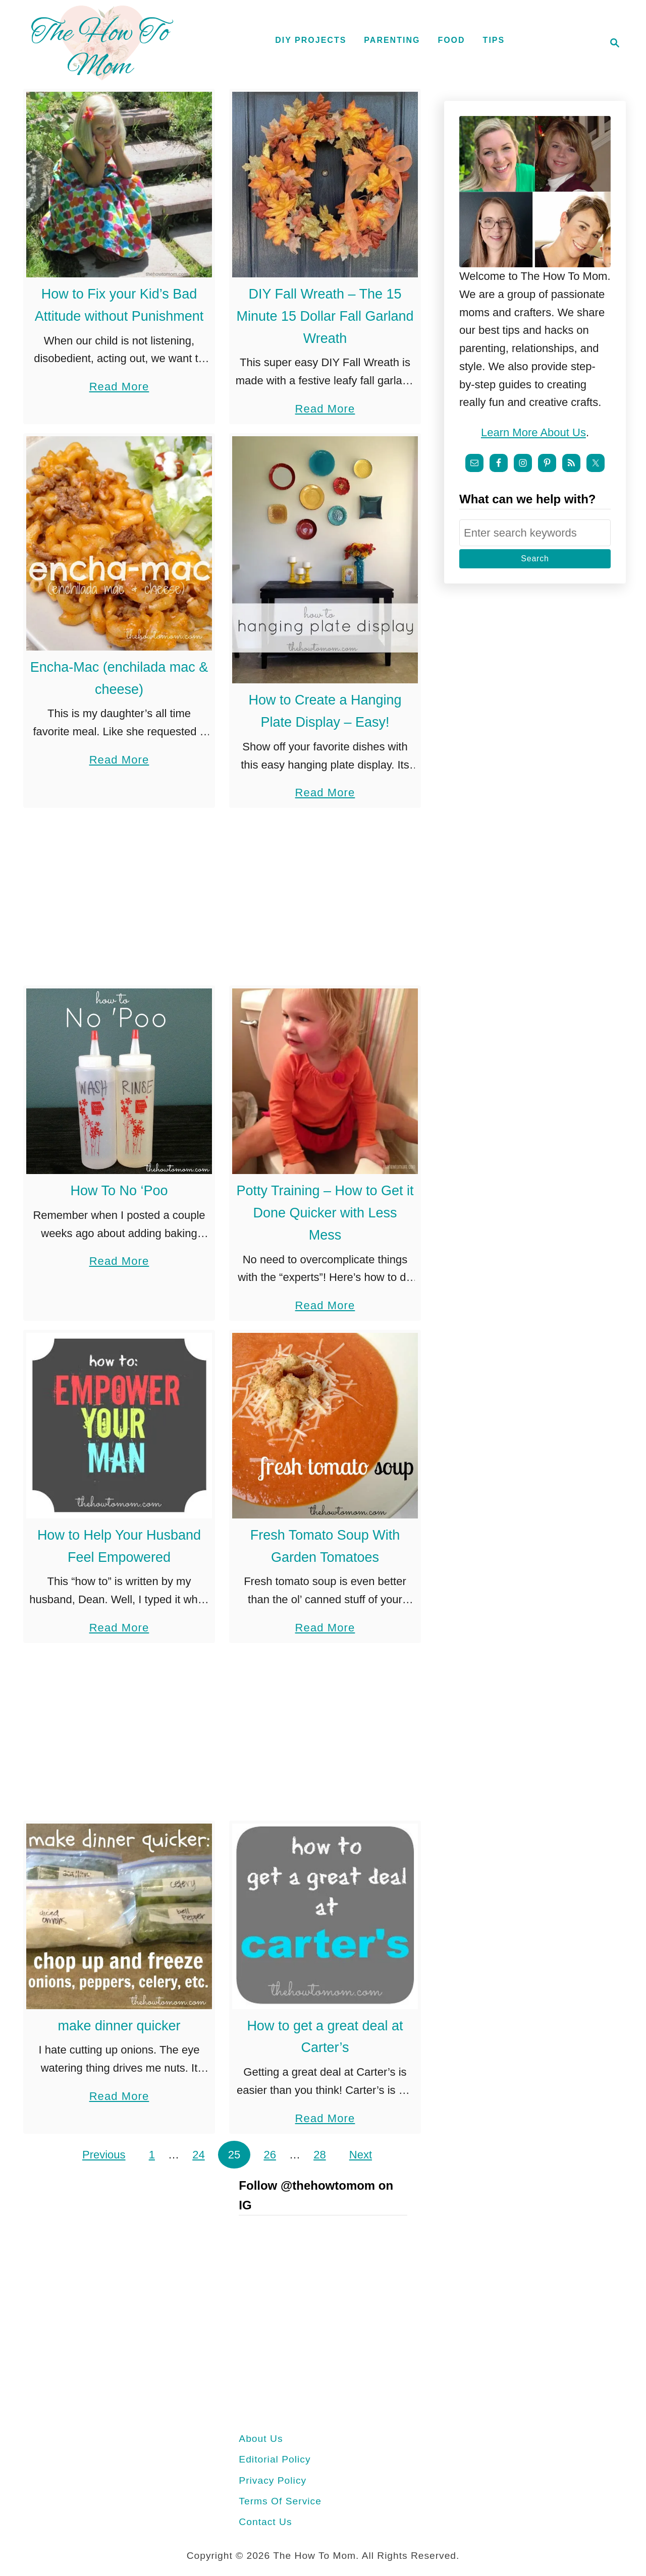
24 (198, 2154)
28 (319, 2154)
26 (269, 2154)
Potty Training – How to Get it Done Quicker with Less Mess (324, 1213)
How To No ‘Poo (119, 1190)
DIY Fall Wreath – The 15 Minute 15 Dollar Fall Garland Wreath (324, 316)
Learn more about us (533, 432)
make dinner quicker (119, 2025)
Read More (119, 386)
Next (360, 2154)
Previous (104, 2154)
